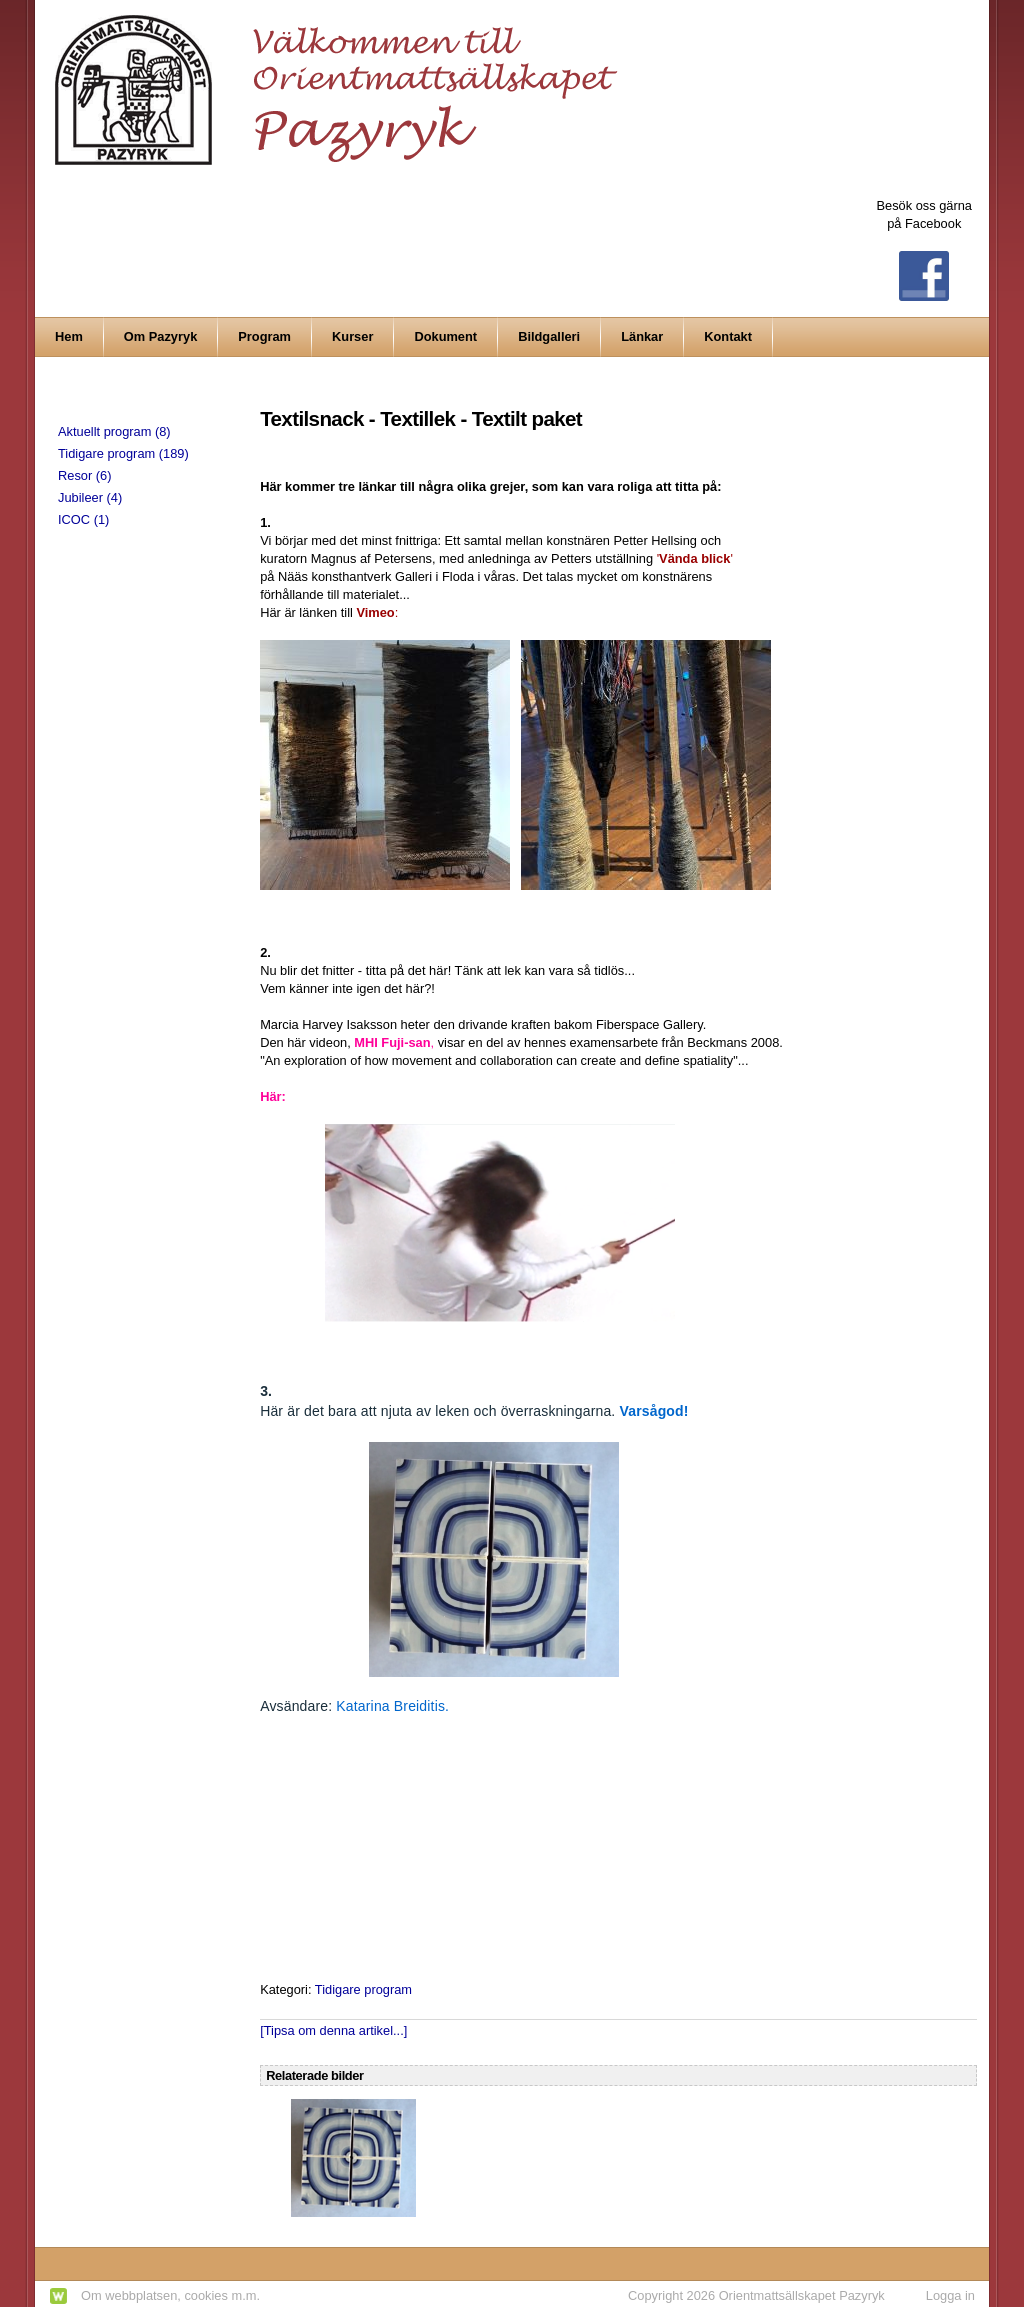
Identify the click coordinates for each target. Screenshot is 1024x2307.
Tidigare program (363, 1989)
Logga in (950, 2295)
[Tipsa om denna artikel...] (333, 2030)
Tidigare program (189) (123, 453)
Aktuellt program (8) (114, 431)
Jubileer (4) (90, 497)
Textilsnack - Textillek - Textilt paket (421, 418)
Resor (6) (84, 475)
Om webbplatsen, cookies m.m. (170, 2295)
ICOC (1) (83, 519)
